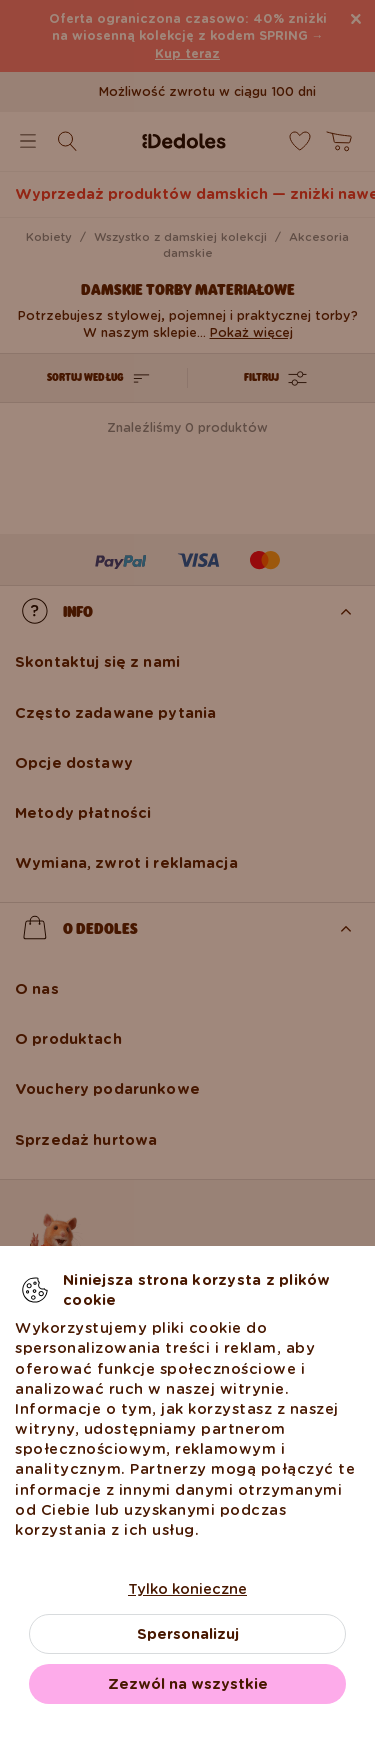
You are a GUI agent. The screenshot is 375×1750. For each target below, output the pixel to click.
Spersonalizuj (188, 1634)
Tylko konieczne (187, 1589)
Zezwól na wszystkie (188, 1684)
